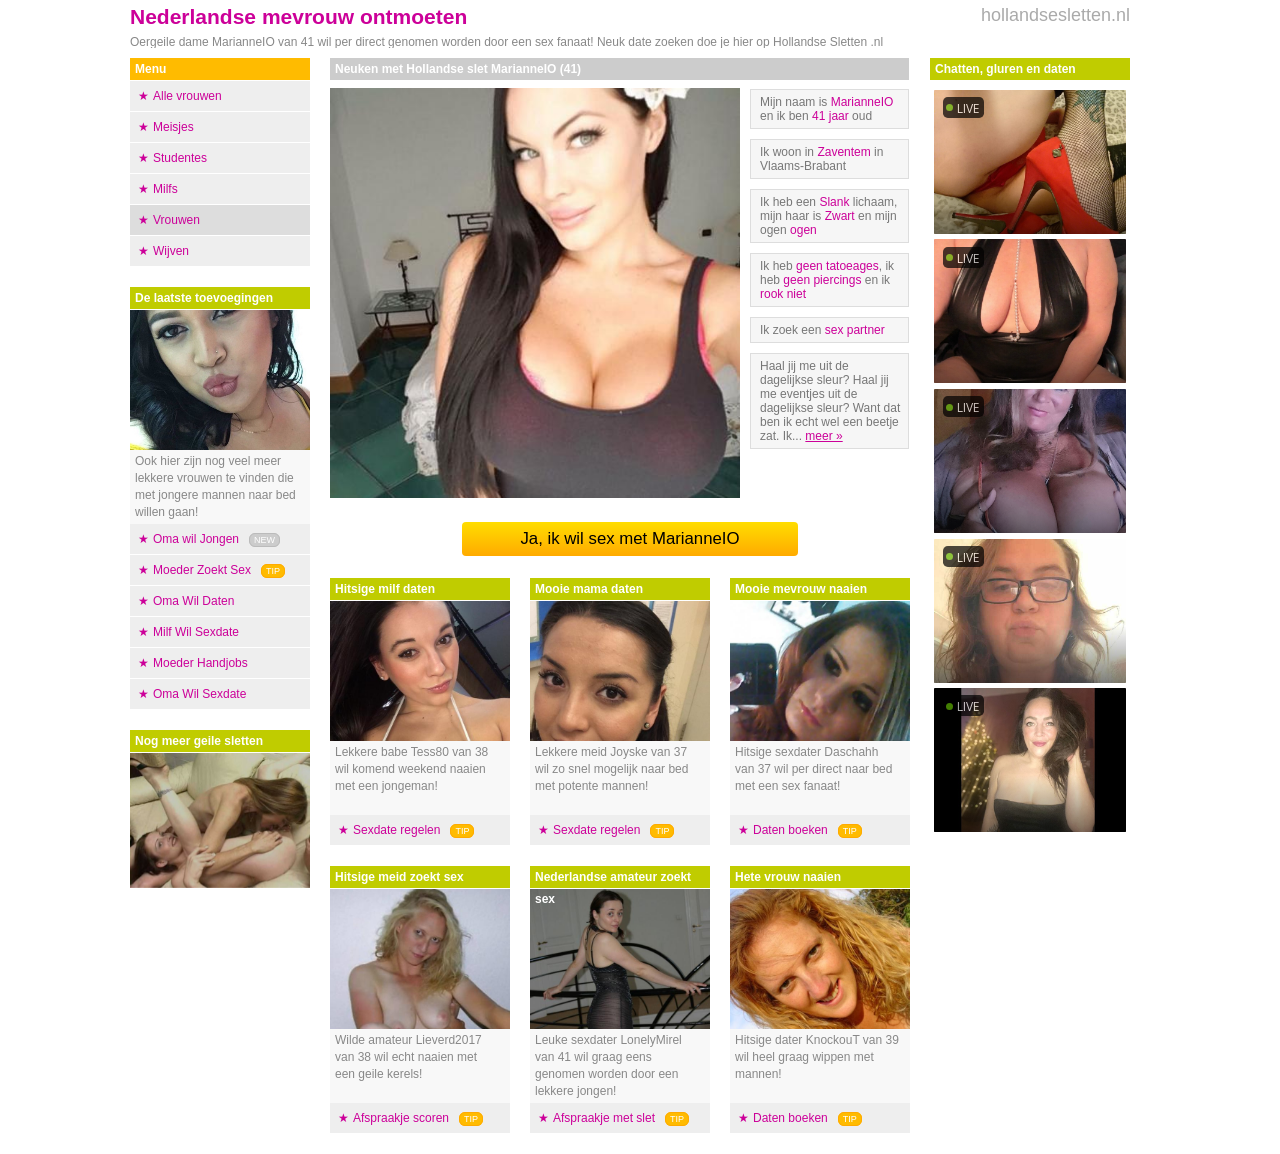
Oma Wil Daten (193, 601)
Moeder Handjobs (200, 663)
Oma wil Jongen (196, 539)
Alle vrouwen (187, 96)
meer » (823, 436)
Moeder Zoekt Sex (202, 570)
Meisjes (173, 127)
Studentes (180, 158)
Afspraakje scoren (401, 1118)
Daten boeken (790, 830)
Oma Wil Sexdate (199, 694)
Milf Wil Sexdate (196, 632)
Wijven (171, 251)
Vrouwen (176, 220)
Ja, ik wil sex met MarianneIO (629, 538)
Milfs (165, 189)
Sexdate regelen (396, 830)
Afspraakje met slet (604, 1118)
